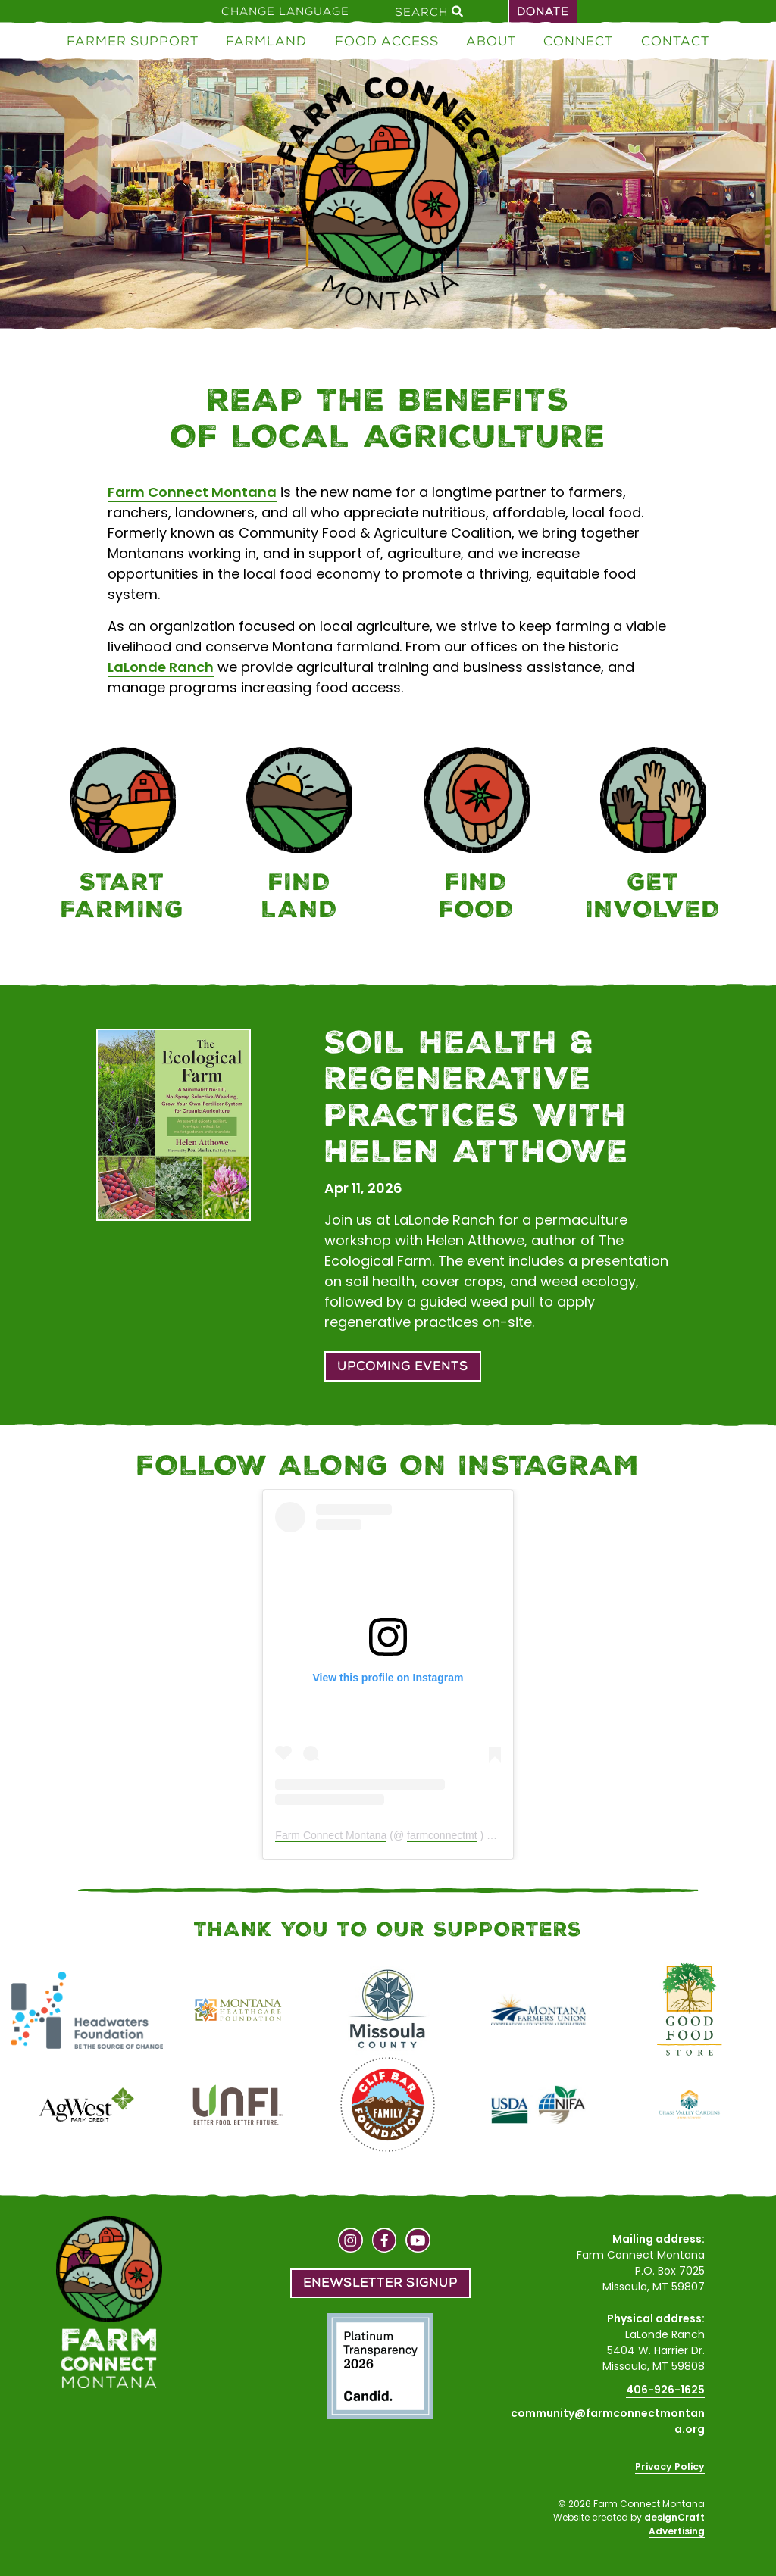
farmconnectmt (442, 1835)
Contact (675, 40)
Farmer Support (133, 40)
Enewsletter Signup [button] (380, 2282)
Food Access (387, 40)
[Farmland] (300, 836)
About (491, 40)
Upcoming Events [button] (402, 1366)
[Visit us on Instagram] (350, 2242)
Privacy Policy (670, 2466)
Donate (543, 11)
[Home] (388, 196)
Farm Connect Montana (192, 491)
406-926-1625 (665, 2389)
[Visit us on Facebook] (384, 2242)
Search (429, 11)
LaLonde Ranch (161, 666)
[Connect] (654, 836)
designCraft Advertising (674, 2524)
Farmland (266, 40)
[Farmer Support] (122, 836)
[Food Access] (476, 836)
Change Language (285, 11)
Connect (578, 40)
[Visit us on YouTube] (418, 2242)
